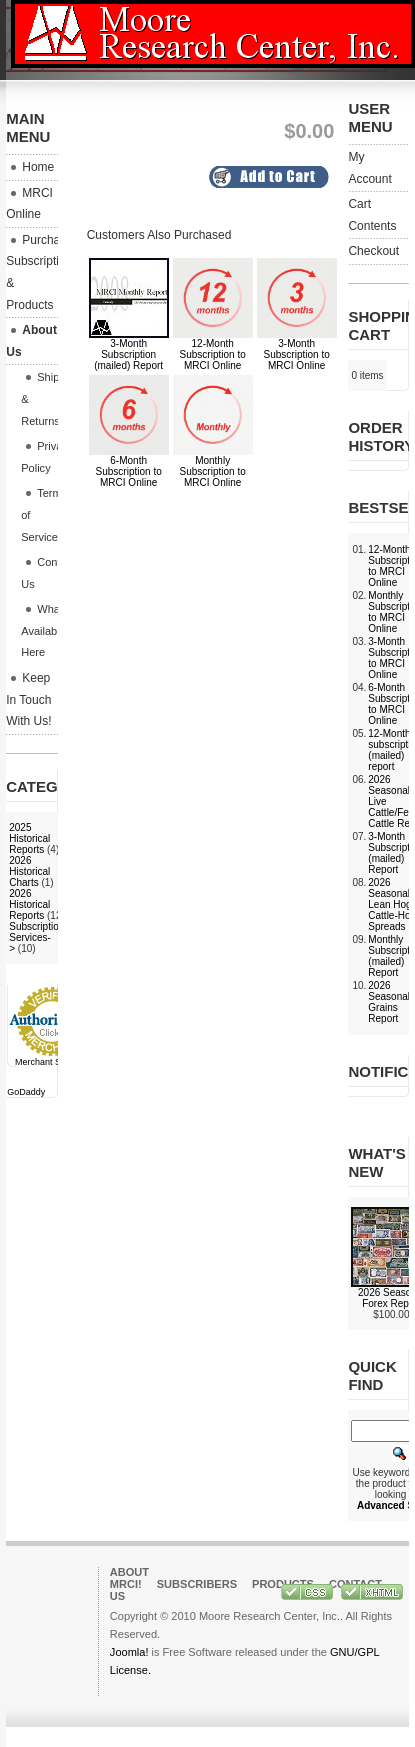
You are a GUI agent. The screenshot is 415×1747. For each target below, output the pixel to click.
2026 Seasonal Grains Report (389, 1002)
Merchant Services (52, 1062)
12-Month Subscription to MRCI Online (213, 354)
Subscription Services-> (36, 937)
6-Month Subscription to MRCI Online (129, 471)
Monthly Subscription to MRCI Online (213, 471)
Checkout (373, 251)
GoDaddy (26, 1092)
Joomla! (129, 1652)
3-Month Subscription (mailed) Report (128, 354)
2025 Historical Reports (29, 838)
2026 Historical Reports (29, 904)
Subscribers (197, 1584)
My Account (369, 168)
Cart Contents (372, 215)
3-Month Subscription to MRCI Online (297, 354)
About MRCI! (129, 1578)
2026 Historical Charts (29, 871)
